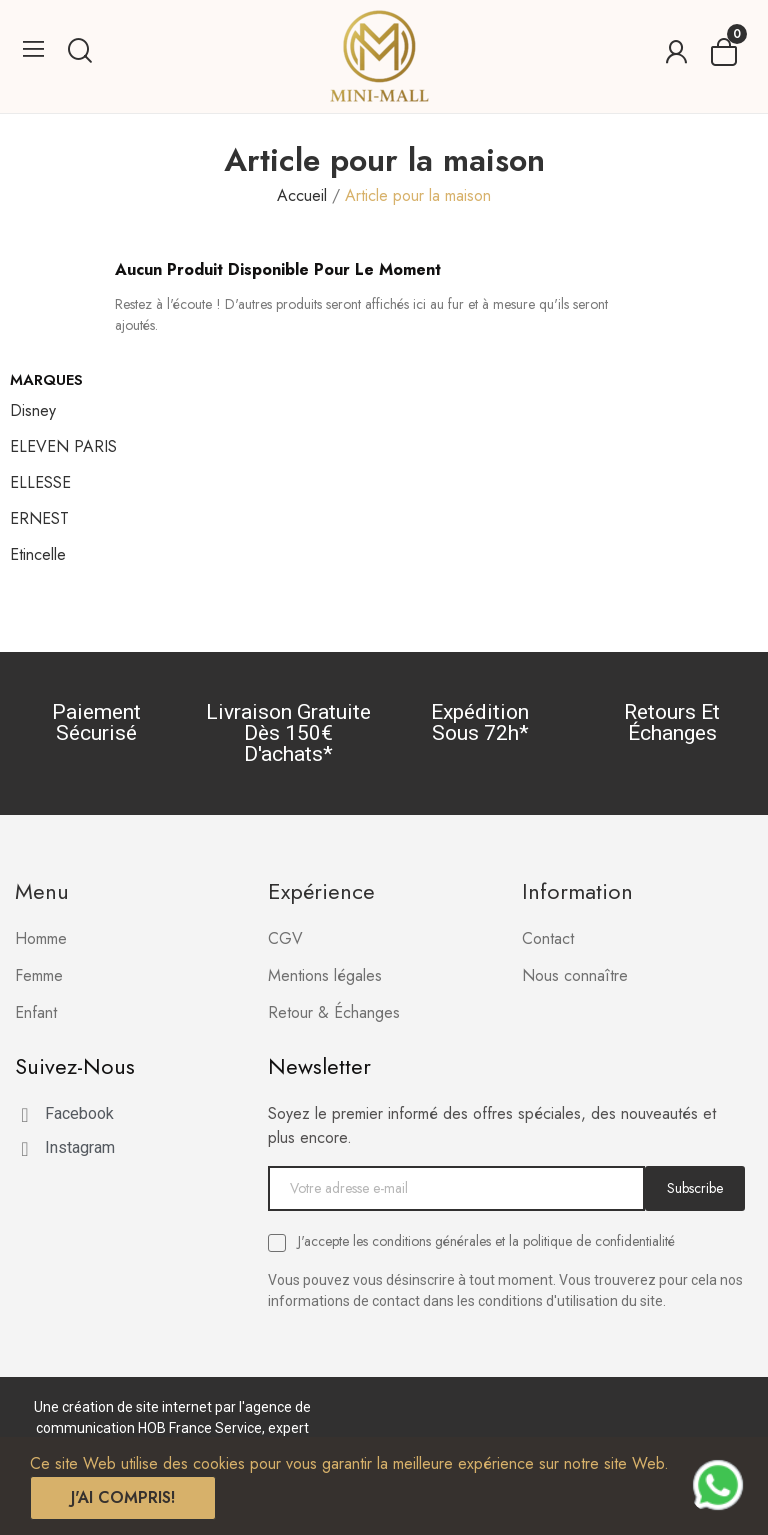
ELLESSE (40, 482)
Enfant (36, 1012)
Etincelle (38, 554)
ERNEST (39, 518)
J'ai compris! (123, 1497)
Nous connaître (575, 975)
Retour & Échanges (334, 1012)
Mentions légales (325, 975)
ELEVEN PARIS (63, 446)
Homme (41, 938)
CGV (285, 938)
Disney (33, 410)
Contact (548, 938)
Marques (46, 380)
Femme (39, 975)
